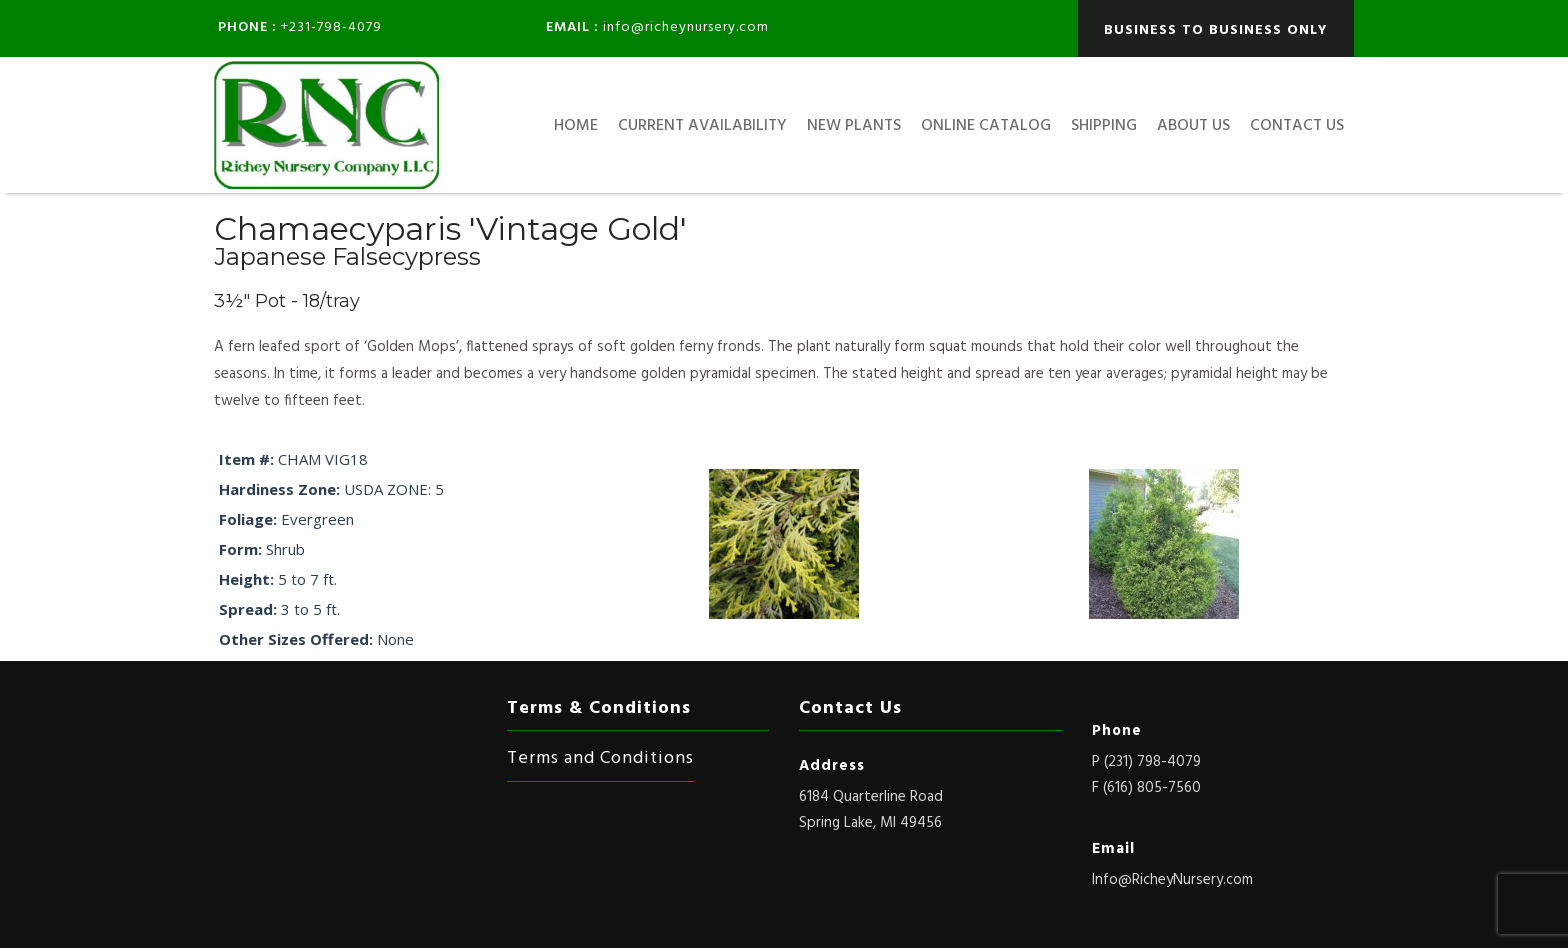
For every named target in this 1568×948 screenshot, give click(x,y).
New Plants (854, 126)
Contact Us (1297, 126)
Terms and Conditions (600, 758)
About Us (1193, 126)
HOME (576, 126)
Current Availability (702, 126)
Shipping (1104, 126)
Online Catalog (986, 126)
